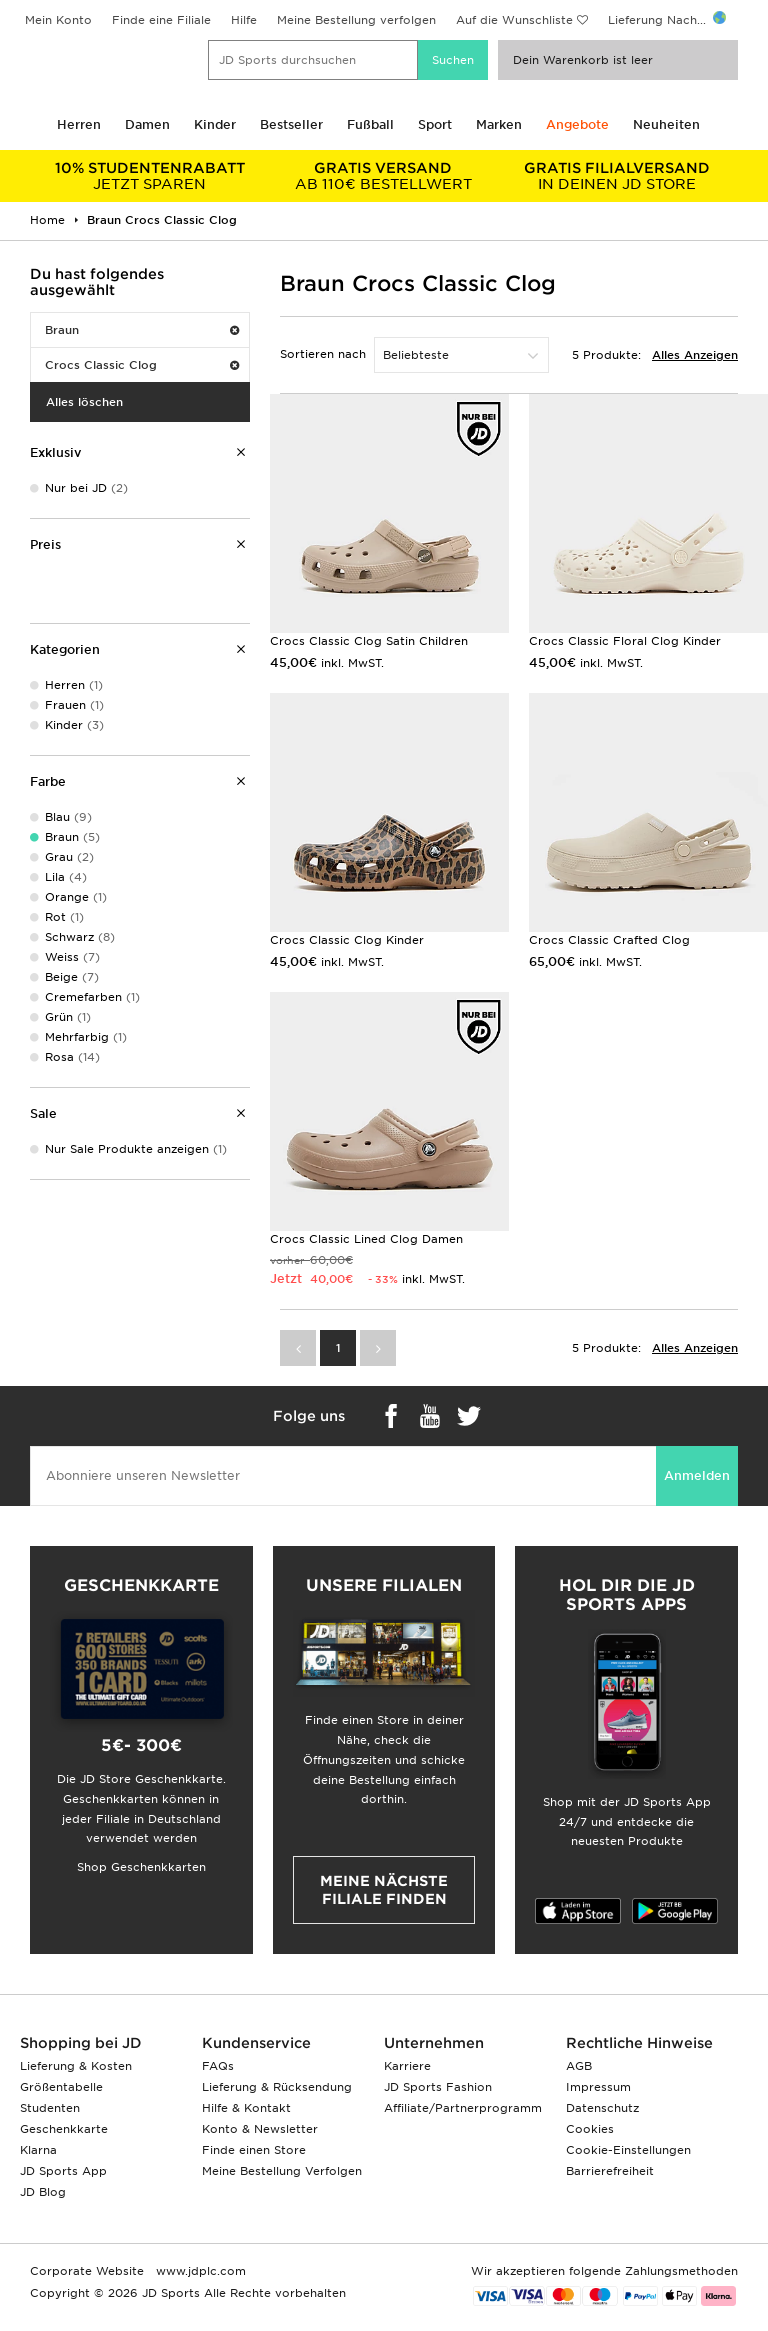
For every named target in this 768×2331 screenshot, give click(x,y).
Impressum (598, 2087)
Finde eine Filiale (161, 20)
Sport (435, 124)
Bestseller (291, 124)
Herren (79, 124)
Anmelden (697, 1475)
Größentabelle (61, 2087)
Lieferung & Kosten (76, 2066)
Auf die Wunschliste (514, 20)
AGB (579, 2066)
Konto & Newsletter (260, 2129)
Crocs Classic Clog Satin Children (369, 641)
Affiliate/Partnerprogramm (463, 2108)
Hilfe (244, 20)
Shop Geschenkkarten (141, 1867)
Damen (147, 124)
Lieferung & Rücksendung (277, 2087)
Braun (142, 330)
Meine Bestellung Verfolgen (282, 2171)
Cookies (590, 2129)
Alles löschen (84, 402)
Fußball (370, 124)
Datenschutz (602, 2108)
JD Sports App (63, 2171)
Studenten (50, 2108)
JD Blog (43, 2192)
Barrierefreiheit (610, 2171)
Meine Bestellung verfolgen (356, 20)
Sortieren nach (323, 354)
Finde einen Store (254, 2150)
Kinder (215, 124)
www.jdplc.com (199, 2271)
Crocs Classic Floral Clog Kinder (625, 641)
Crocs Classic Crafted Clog (609, 940)
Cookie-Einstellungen (628, 2150)
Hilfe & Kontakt (246, 2108)
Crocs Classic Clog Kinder (347, 940)
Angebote (577, 124)
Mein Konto (58, 20)
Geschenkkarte (64, 2129)
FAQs (218, 2066)
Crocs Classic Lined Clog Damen (366, 1239)
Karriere (407, 2066)
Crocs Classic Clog (142, 365)
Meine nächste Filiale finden (384, 1890)
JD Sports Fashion (438, 2087)
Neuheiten (666, 124)
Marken (499, 124)
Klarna (38, 2150)
